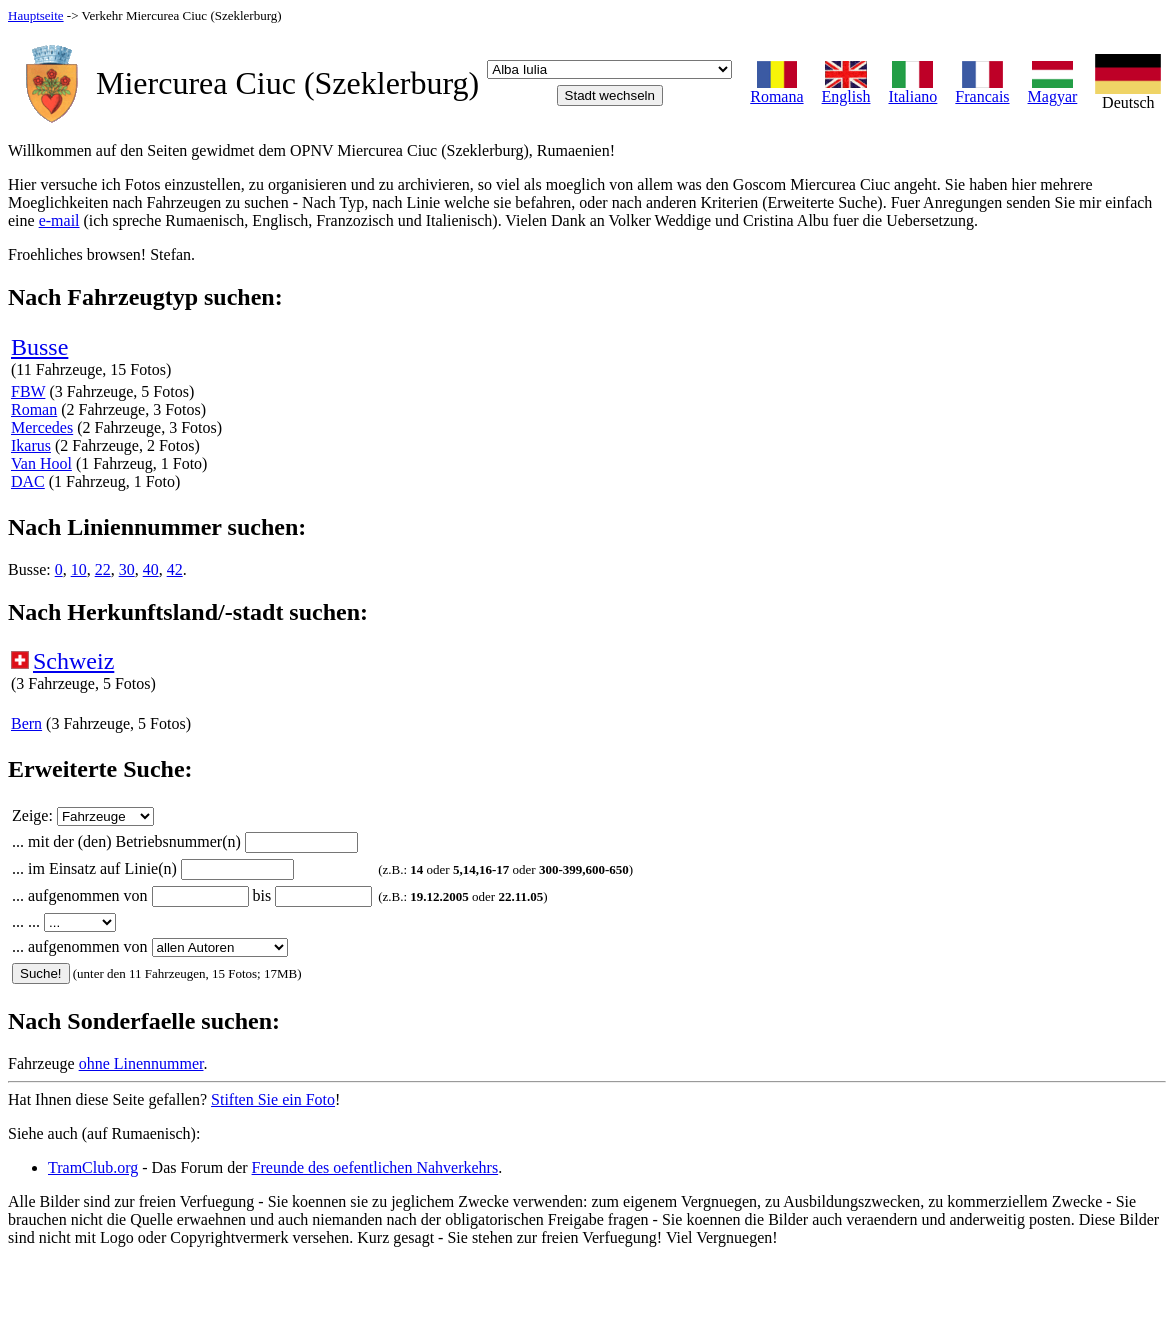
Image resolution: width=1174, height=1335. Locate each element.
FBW (28, 391)
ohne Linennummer (141, 1063)
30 (127, 569)
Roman (34, 409)
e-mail (59, 220)
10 (79, 569)
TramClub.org (93, 1167)
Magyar (1053, 89)
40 (151, 569)
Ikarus (31, 445)
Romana (776, 89)
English (846, 89)
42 (175, 569)
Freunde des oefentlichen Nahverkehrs (375, 1167)
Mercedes (42, 427)
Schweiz (73, 661)
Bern (26, 723)
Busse (39, 347)
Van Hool (41, 463)
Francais (982, 89)
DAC (28, 481)
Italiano (912, 89)
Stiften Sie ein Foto (273, 1099)
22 (103, 569)
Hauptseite (36, 15)
